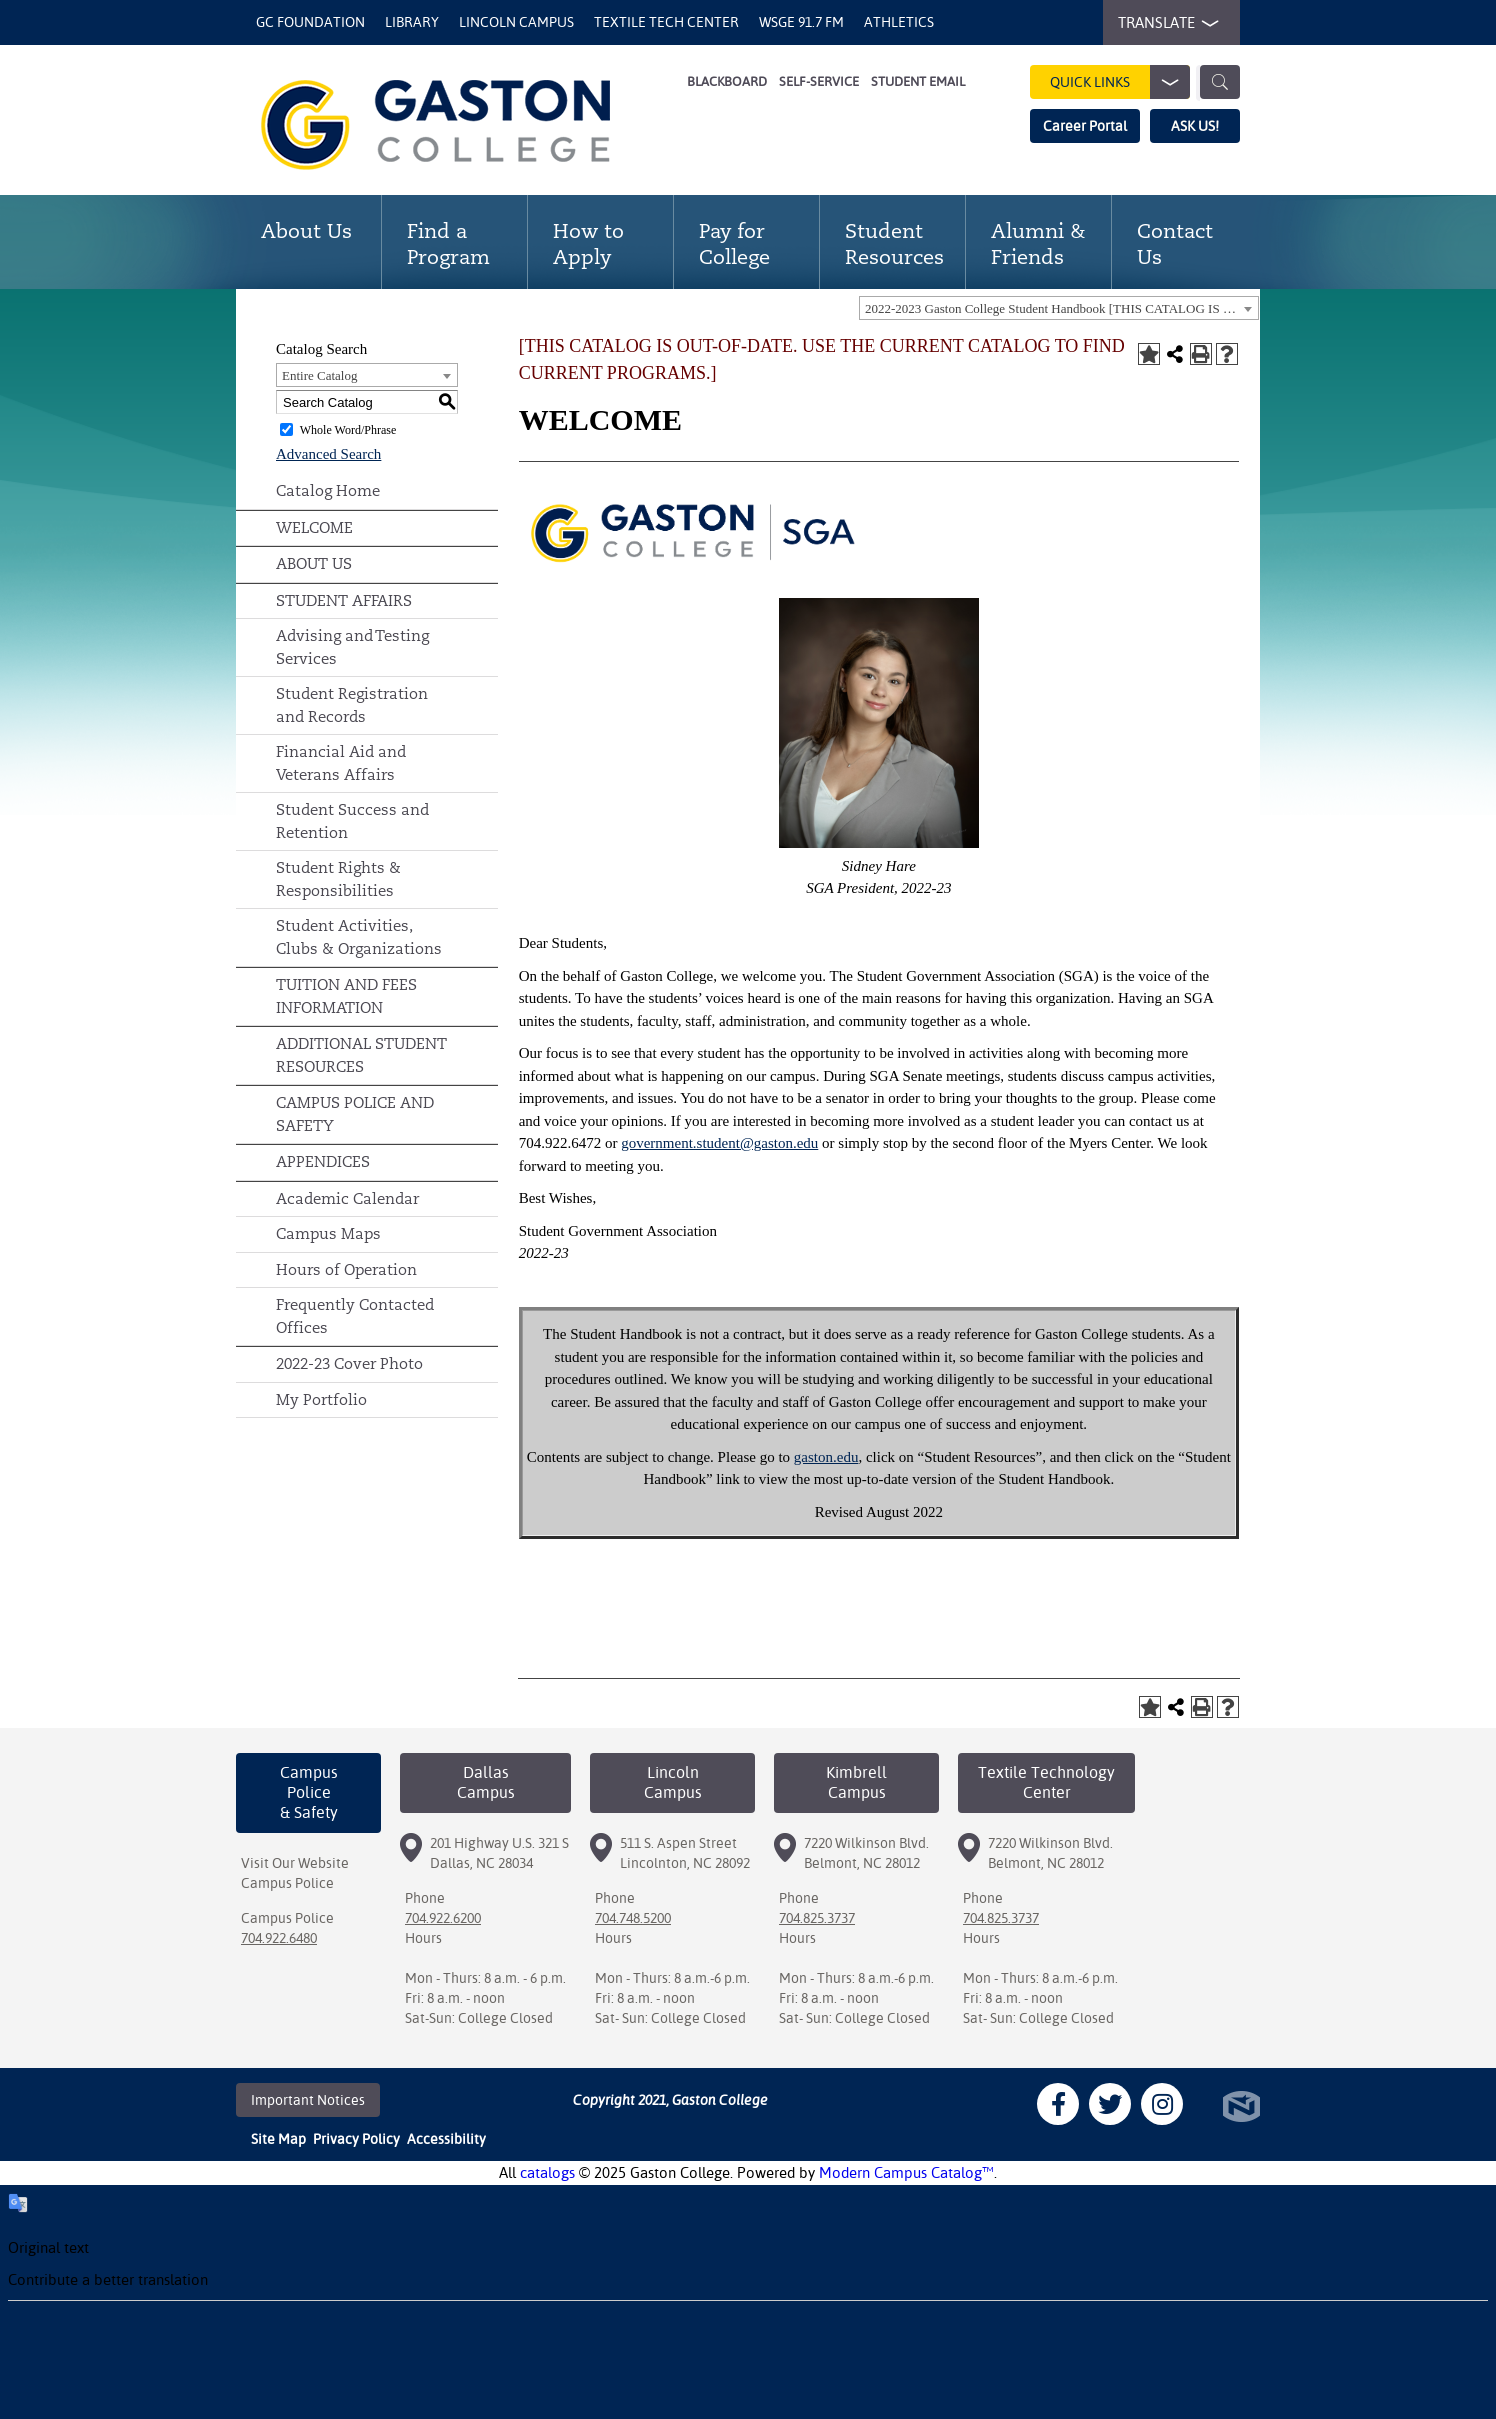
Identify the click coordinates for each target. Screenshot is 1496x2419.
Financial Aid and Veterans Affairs (341, 763)
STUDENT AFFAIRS (344, 600)
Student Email (918, 81)
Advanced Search (328, 454)
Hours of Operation (346, 1269)
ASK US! (1195, 126)
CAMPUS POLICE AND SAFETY (355, 1114)
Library (412, 22)
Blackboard (727, 81)
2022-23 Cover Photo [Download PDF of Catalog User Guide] (349, 1363)
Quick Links (1120, 82)
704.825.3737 (817, 1918)
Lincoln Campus (516, 22)
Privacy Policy (356, 2139)
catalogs (547, 2172)
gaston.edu (826, 1457)
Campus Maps (328, 1233)
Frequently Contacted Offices (355, 1316)
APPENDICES (323, 1161)
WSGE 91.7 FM (801, 22)
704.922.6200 (443, 1918)
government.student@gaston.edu (719, 1143)
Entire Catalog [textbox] (319, 375)
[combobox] (1059, 308)
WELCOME (314, 527)
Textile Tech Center (666, 22)
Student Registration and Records (352, 705)
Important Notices (308, 2100)
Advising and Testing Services (352, 647)
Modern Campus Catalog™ (906, 2172)
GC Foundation (310, 22)
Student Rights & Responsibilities (338, 879)
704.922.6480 (279, 1938)
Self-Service (819, 81)
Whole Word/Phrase (348, 430)
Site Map (278, 2139)
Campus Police (287, 1883)
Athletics (899, 22)
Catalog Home (328, 490)
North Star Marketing (1241, 2106)
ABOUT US (314, 563)
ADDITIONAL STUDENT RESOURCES (361, 1055)
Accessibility (446, 2139)
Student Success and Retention (352, 821)
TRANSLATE (1164, 23)
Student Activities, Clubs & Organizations (359, 937)
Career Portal (1085, 126)
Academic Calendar (347, 1198)
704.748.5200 (633, 1918)
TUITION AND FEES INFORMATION (346, 996)
